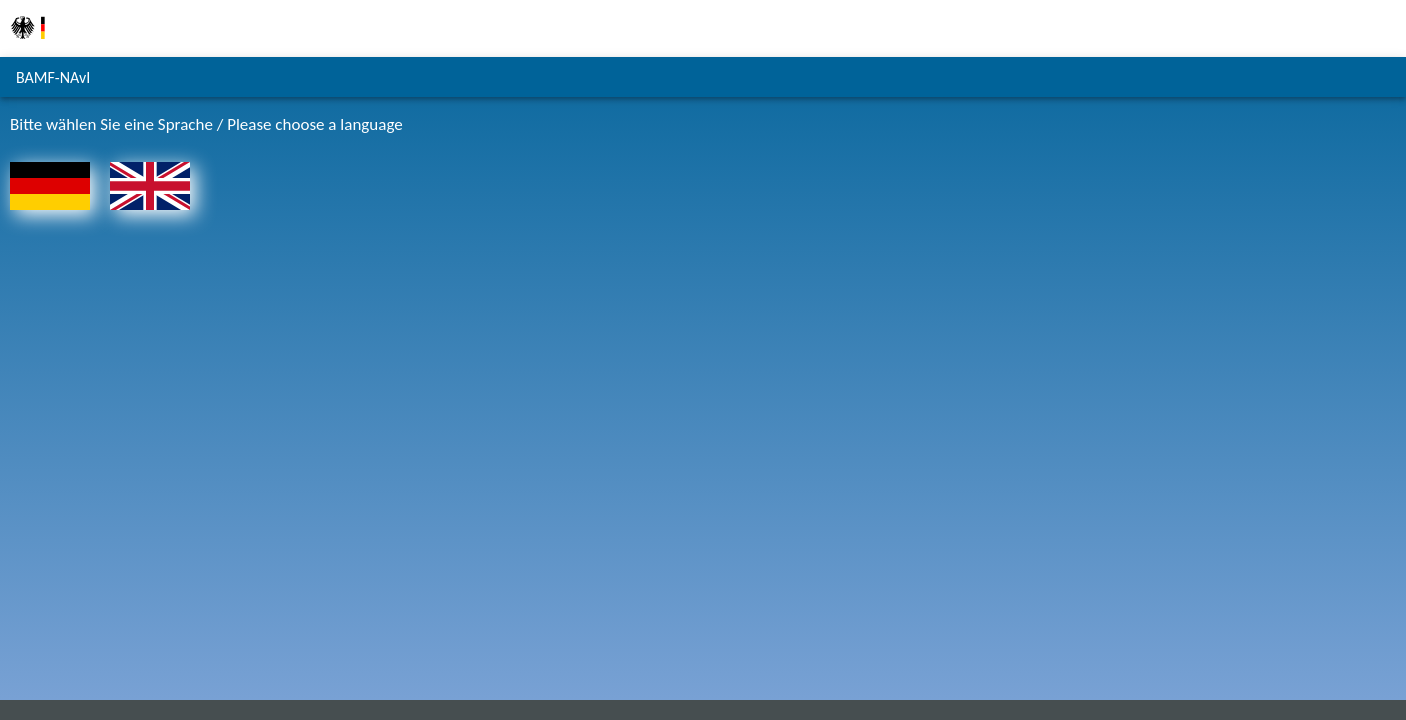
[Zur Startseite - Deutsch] (50, 214)
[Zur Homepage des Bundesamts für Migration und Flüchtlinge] (27, 49)
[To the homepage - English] (150, 214)
